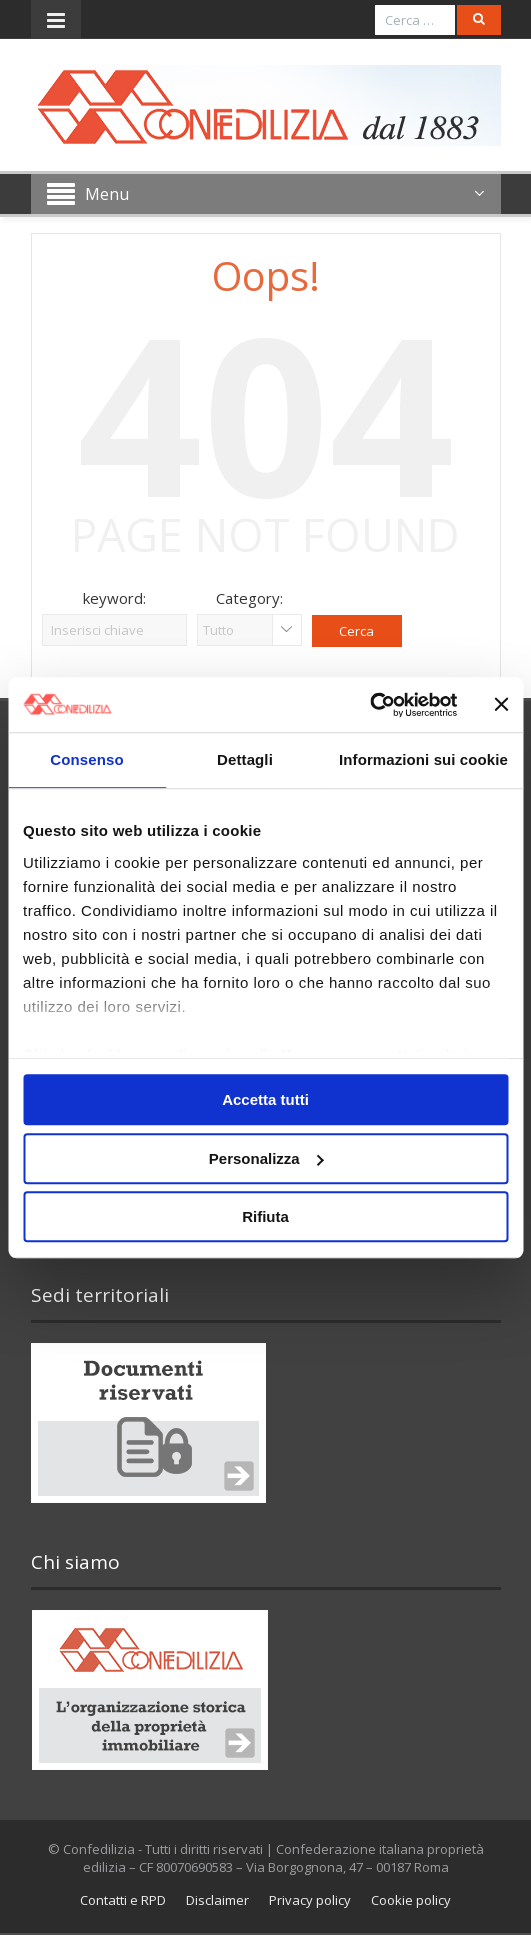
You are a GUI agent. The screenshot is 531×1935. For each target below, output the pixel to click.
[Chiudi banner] (501, 705)
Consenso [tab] (86, 759)
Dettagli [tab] (245, 759)
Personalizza (266, 1158)
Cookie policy (411, 1900)
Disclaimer (217, 1900)
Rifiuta (265, 1216)
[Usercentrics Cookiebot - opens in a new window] (369, 705)
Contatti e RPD (123, 1900)
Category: (249, 598)
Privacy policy (310, 1900)
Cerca (356, 631)
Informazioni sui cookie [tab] (423, 759)
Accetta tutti (265, 1099)
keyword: (114, 598)
